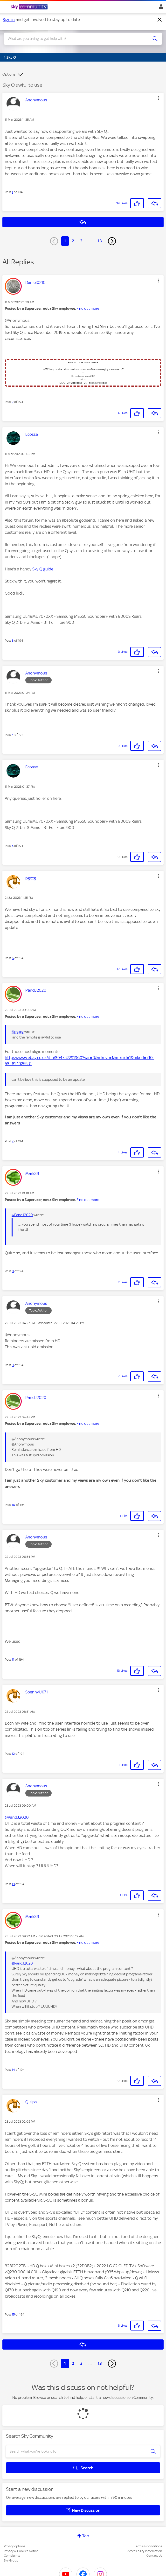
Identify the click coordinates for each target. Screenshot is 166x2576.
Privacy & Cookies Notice (21, 2551)
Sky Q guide (42, 569)
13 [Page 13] (100, 241)
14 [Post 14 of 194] (13, 2069)
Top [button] (85, 2536)
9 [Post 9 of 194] (13, 1365)
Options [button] (8, 74)
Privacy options (14, 2546)
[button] (158, 98)
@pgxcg (18, 1032)
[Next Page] (112, 241)
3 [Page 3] (81, 241)
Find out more (87, 308)
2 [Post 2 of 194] (13, 402)
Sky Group (11, 2560)
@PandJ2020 (22, 1215)
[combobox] (75, 39)
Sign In (160, 8)
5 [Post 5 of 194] (13, 846)
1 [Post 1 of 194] (12, 192)
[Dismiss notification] (160, 20)
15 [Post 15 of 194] (13, 2314)
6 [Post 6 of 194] (13, 958)
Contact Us (154, 2555)
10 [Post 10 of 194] (13, 1505)
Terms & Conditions (148, 2546)
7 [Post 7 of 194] (13, 1141)
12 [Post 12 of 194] (13, 1753)
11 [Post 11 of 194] (13, 1659)
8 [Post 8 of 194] (13, 1271)
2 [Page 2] (73, 241)
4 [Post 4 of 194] (13, 735)
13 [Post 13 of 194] (13, 1884)
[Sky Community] (30, 7)
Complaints (12, 2555)
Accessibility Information (144, 2551)
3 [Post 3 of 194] (13, 640)
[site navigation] (5, 7)
